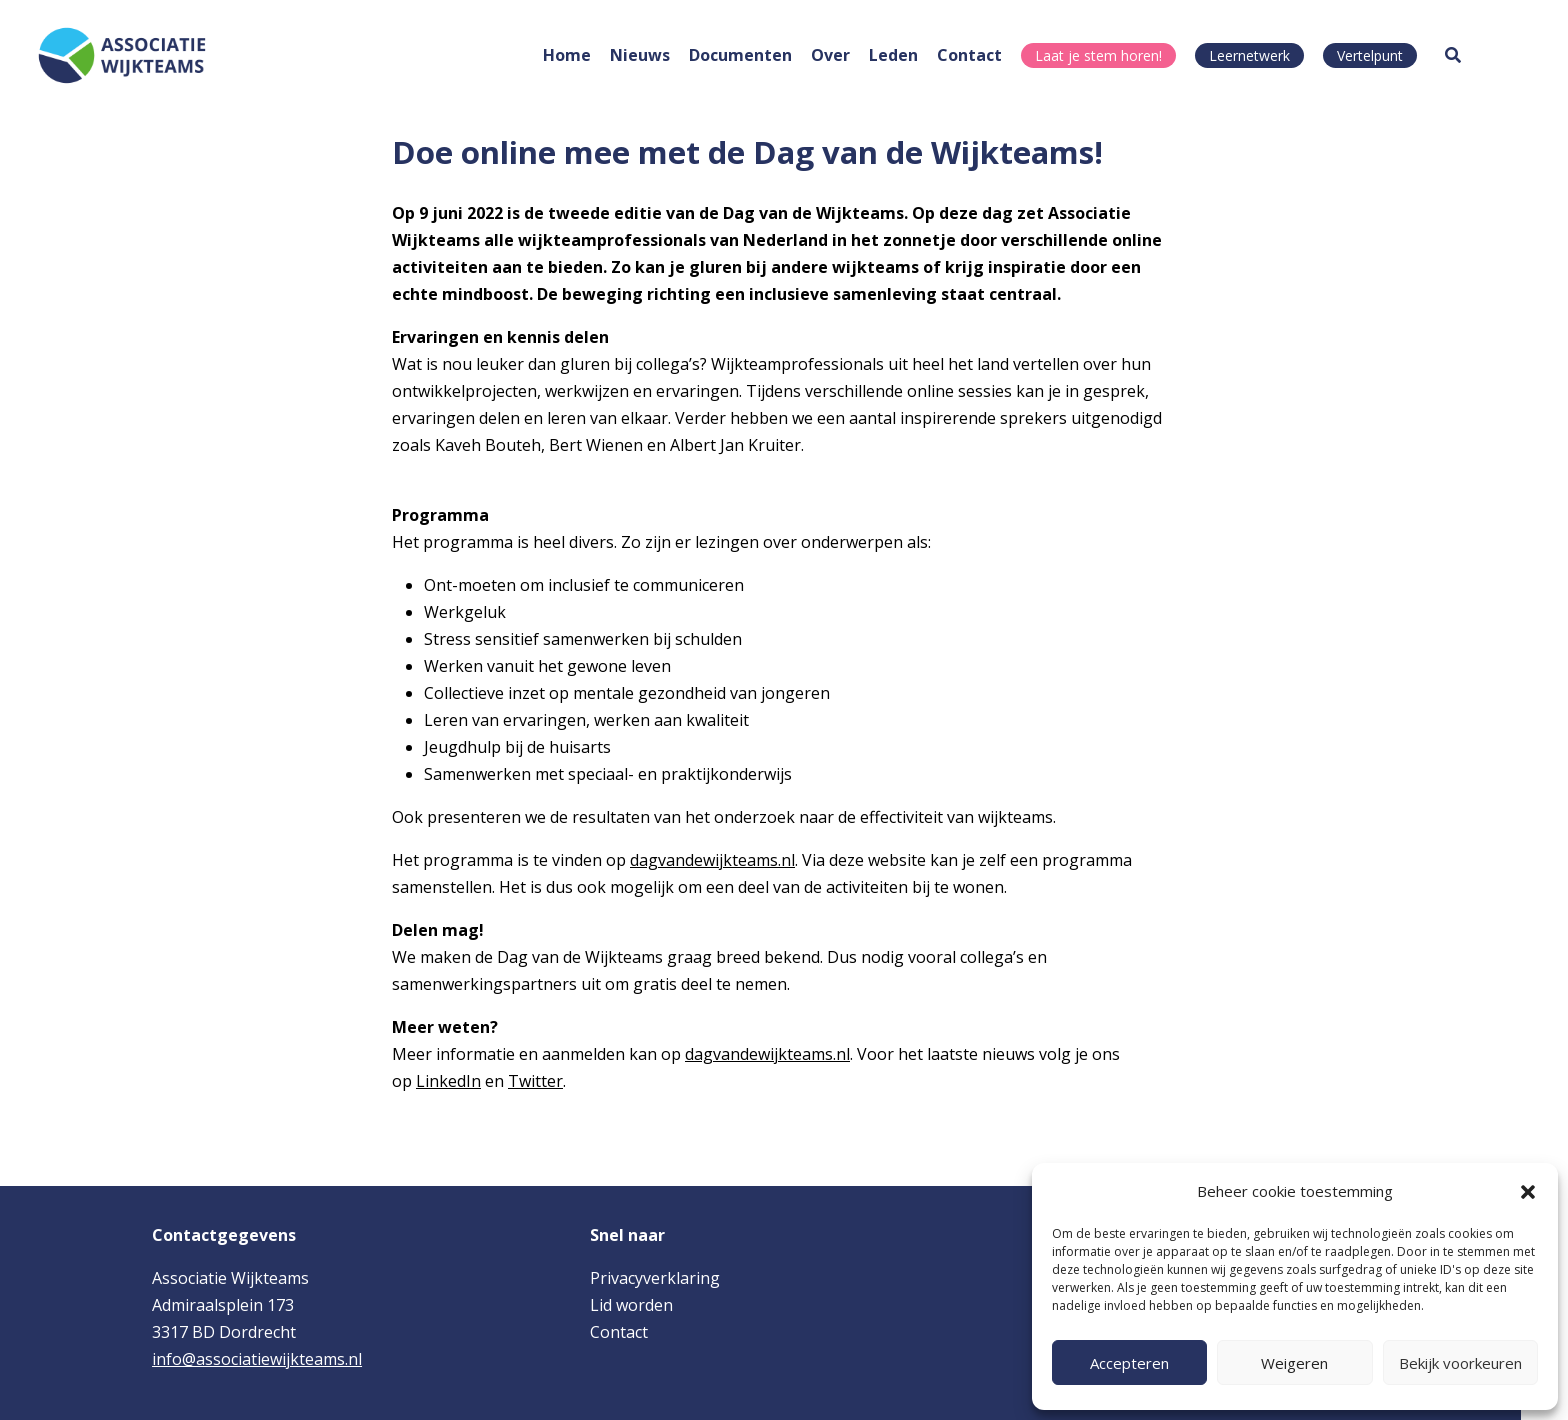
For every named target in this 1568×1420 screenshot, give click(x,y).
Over (830, 55)
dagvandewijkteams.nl (712, 860)
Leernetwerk (1249, 55)
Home (567, 55)
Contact (969, 55)
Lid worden (631, 1305)
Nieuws (640, 55)
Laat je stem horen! (1098, 55)
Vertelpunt (1370, 55)
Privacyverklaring (655, 1278)
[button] (1528, 1192)
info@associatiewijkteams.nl (257, 1359)
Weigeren (1294, 1363)
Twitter (535, 1081)
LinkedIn (448, 1081)
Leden (893, 55)
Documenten (740, 55)
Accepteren (1129, 1363)
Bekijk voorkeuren (1460, 1363)
